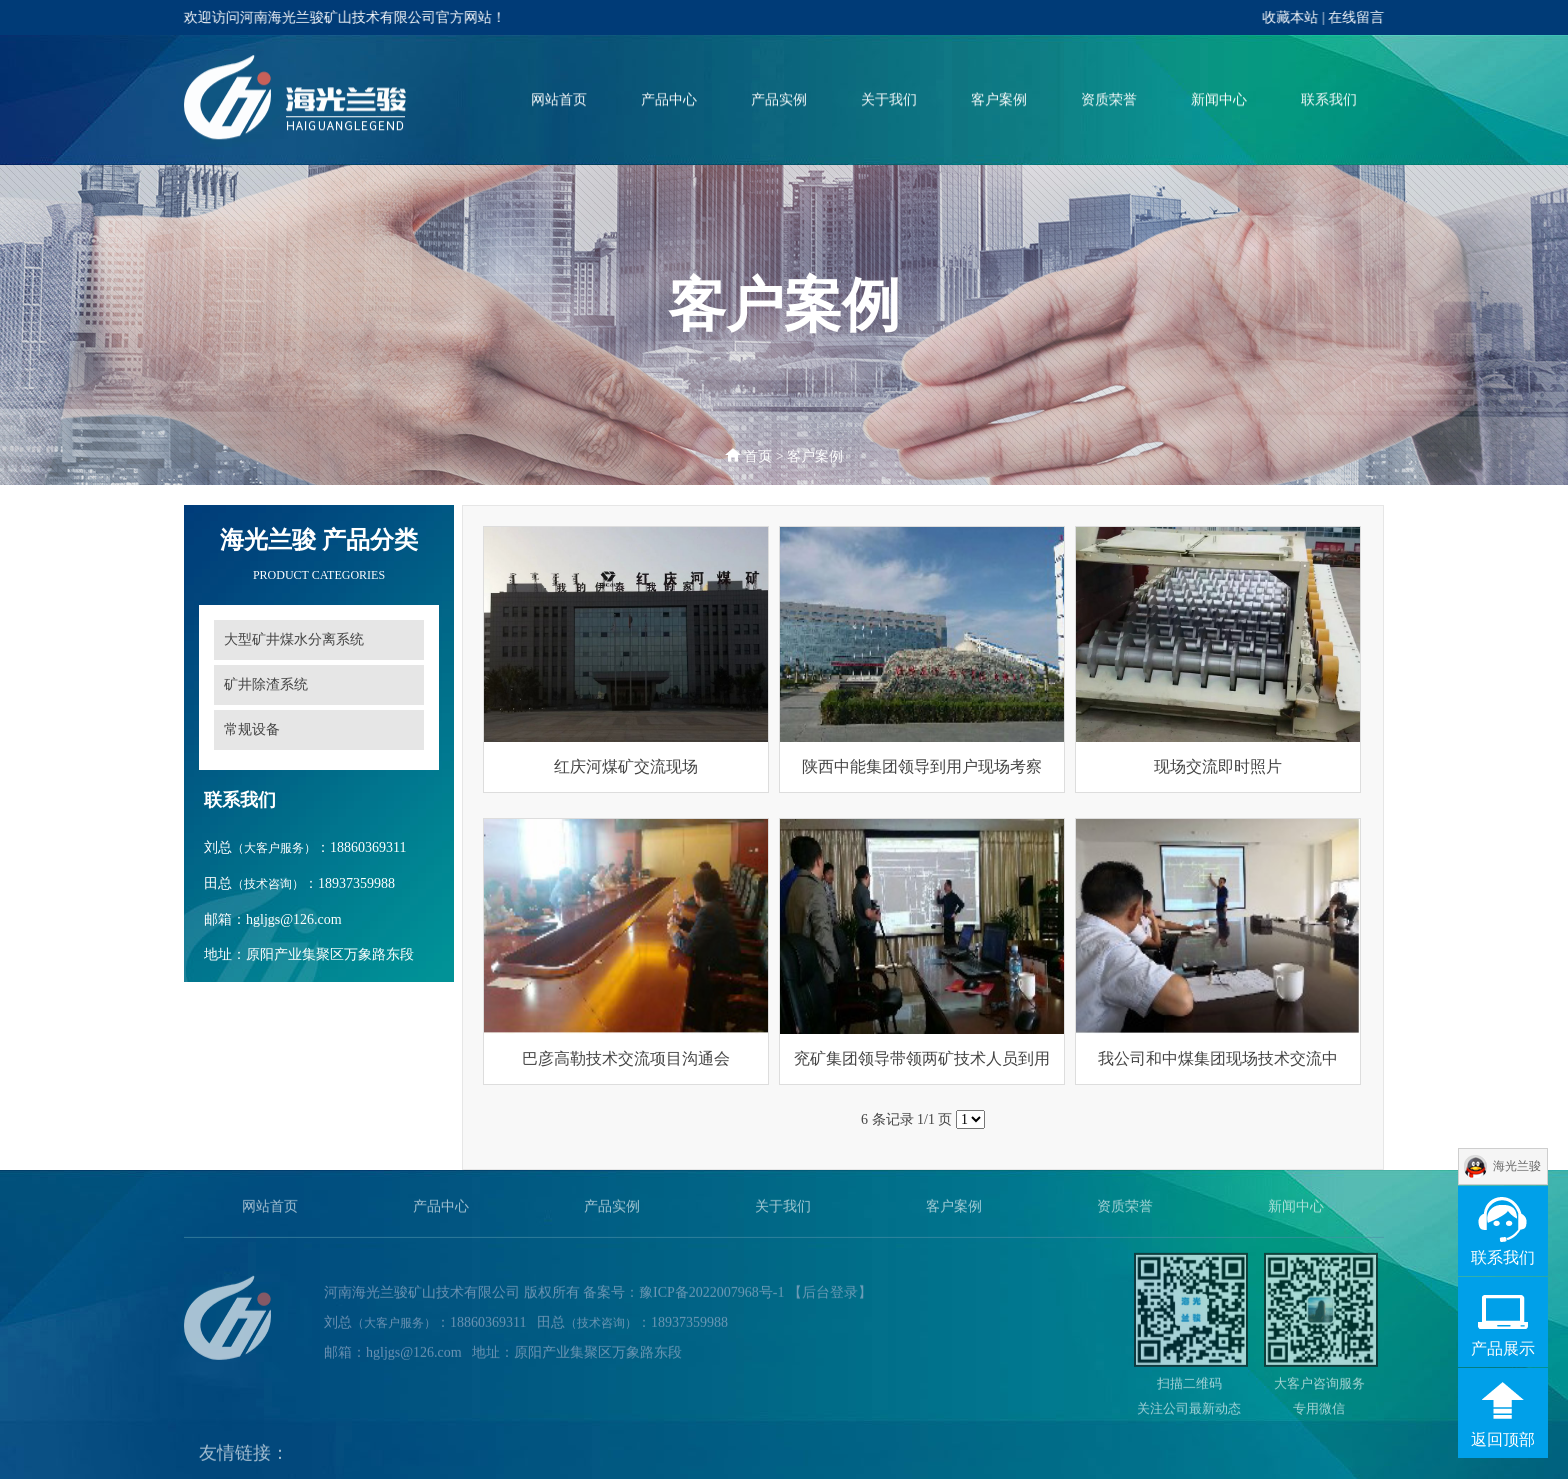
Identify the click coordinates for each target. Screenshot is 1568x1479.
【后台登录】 (830, 1295)
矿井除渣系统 (266, 684)
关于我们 (889, 100)
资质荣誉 (1109, 100)
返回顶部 (1503, 1439)
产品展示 (1503, 1348)
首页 (758, 456)
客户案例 (999, 100)
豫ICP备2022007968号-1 (711, 1295)
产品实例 (779, 100)
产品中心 (669, 100)
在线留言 (1357, 17)
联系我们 (1329, 100)
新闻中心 (1219, 100)
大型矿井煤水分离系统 (294, 639)
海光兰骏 (1517, 1166)
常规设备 (252, 729)
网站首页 (559, 100)
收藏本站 (1291, 17)
